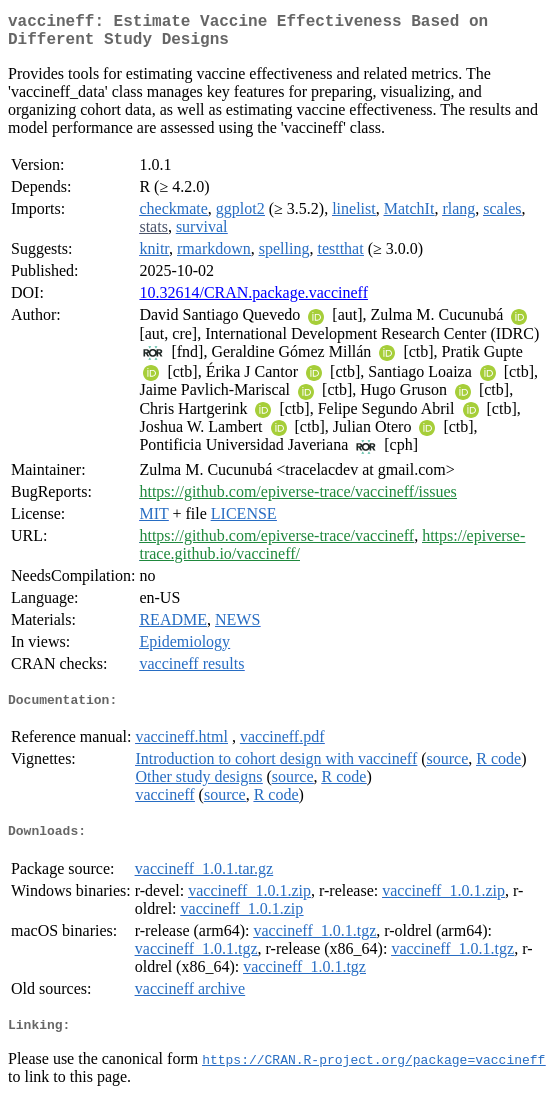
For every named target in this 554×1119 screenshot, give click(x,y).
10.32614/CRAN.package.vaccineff (253, 300)
